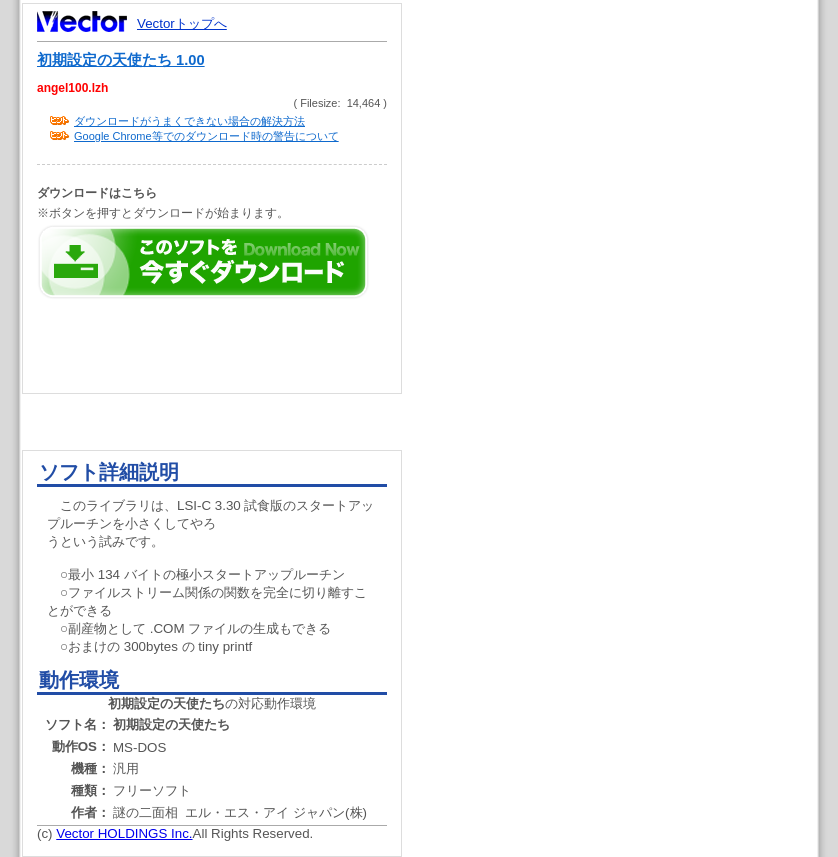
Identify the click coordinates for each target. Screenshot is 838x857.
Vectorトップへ (182, 23)
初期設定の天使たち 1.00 (121, 60)
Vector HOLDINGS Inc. (124, 833)
